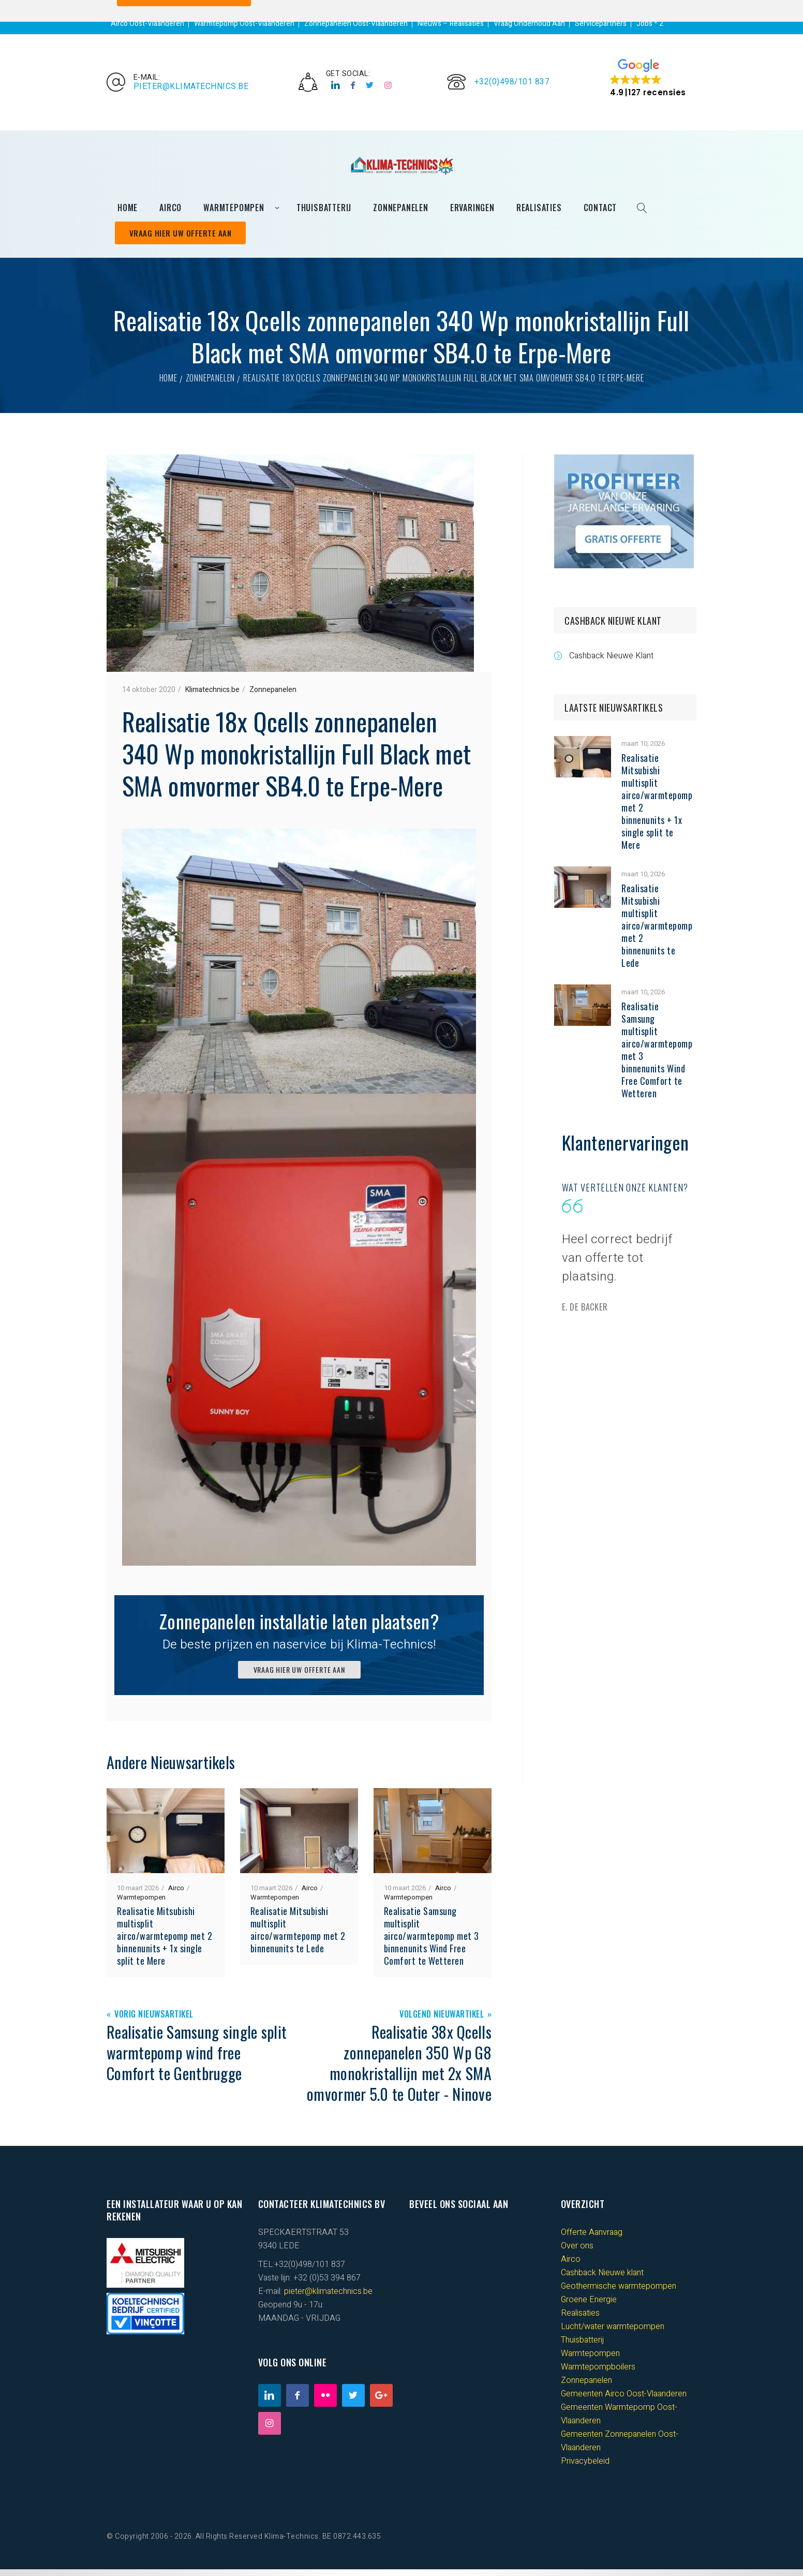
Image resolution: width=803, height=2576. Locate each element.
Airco (176, 1895)
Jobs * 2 (649, 23)
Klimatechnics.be (212, 695)
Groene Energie (589, 2306)
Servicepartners (601, 23)
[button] (648, 80)
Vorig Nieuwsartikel (154, 2021)
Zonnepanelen (210, 384)
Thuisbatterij (582, 2347)
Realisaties (580, 2320)
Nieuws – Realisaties (451, 23)
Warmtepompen (141, 1904)
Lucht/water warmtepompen (612, 2333)
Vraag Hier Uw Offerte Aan (183, 237)
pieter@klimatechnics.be (191, 88)
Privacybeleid (585, 2468)
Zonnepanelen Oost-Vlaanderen (356, 23)
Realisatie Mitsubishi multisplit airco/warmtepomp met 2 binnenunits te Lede (298, 1936)
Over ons (577, 2252)
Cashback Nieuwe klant (602, 2279)
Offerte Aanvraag (591, 2239)
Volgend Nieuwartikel (441, 2021)
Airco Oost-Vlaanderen (147, 23)
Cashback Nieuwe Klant (611, 662)
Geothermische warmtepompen (618, 2293)
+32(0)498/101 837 (512, 84)
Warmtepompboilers (598, 2373)
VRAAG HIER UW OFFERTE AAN (299, 1675)
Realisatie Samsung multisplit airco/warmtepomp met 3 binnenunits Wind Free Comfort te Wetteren (431, 1942)
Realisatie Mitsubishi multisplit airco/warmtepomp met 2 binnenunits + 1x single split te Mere (164, 1942)
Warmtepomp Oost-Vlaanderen (244, 23)
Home (168, 384)
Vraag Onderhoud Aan (529, 23)
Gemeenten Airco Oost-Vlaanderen (624, 2400)
